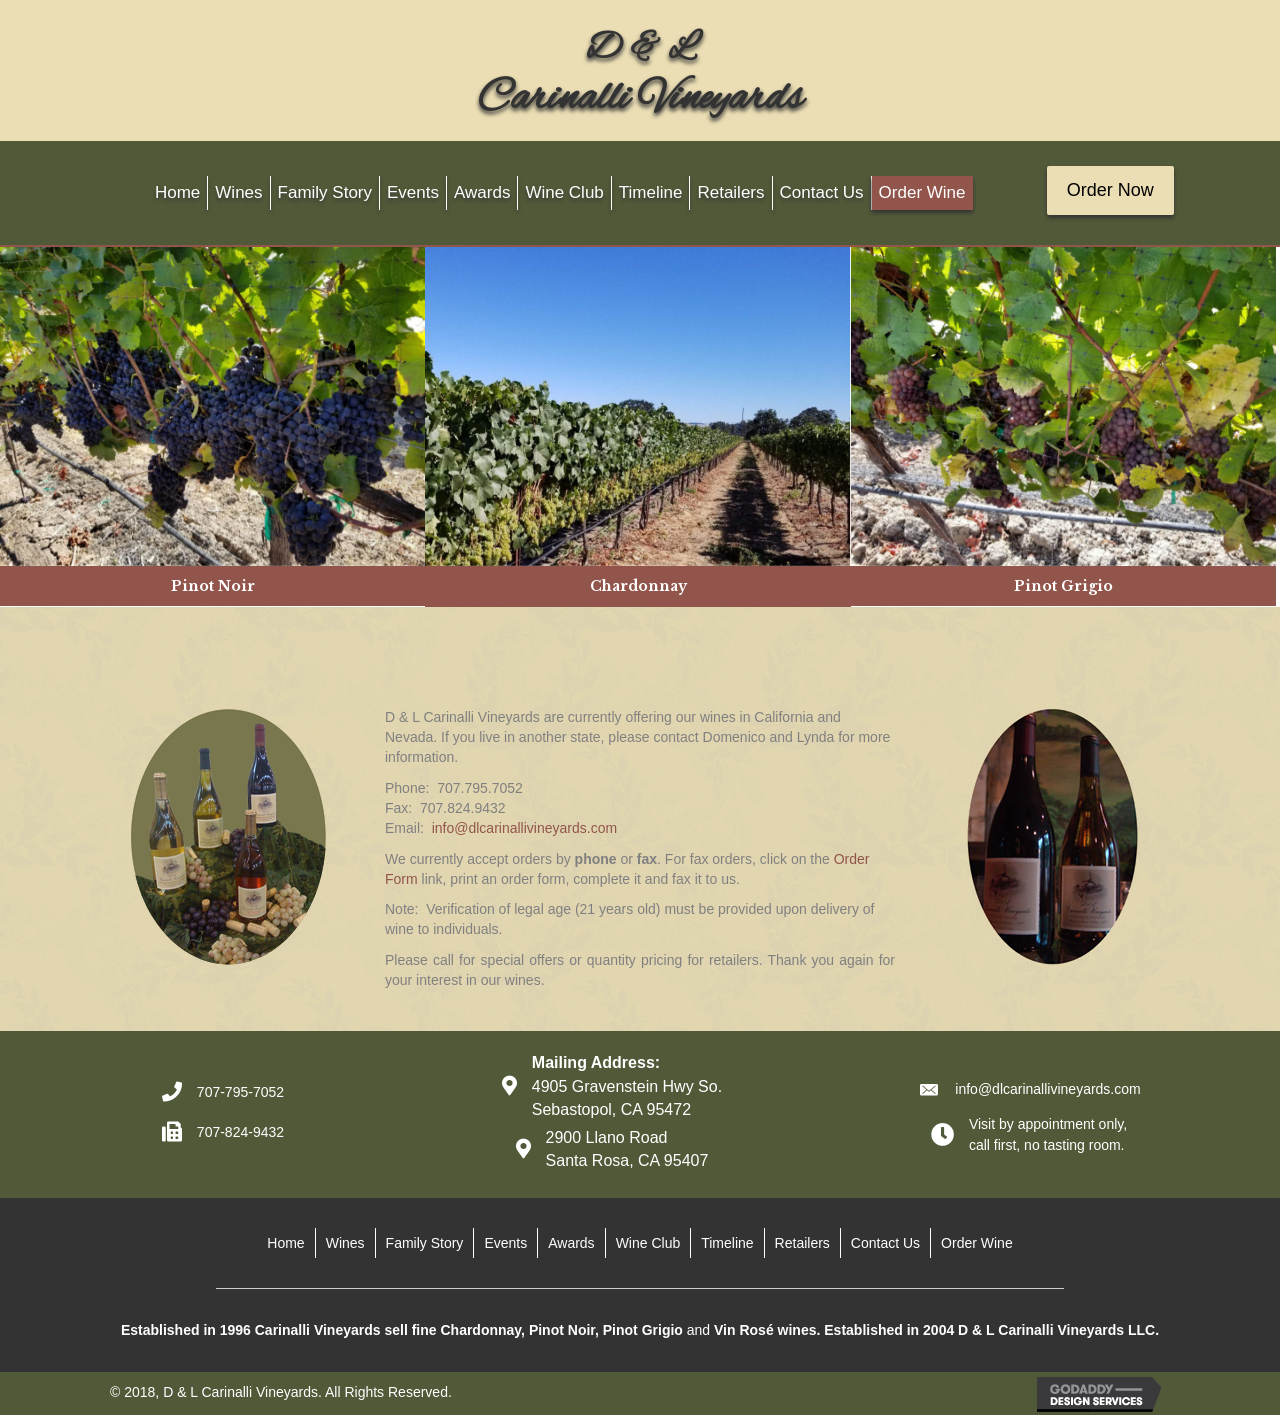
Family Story (425, 1243)
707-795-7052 (240, 1092)
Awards (571, 1243)
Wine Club (648, 1243)
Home (285, 1243)
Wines (345, 1243)
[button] (1110, 190)
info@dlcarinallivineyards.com (524, 828)
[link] (178, 193)
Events (505, 1243)
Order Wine (977, 1243)
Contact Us (885, 1243)
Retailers (802, 1243)
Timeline (727, 1243)
